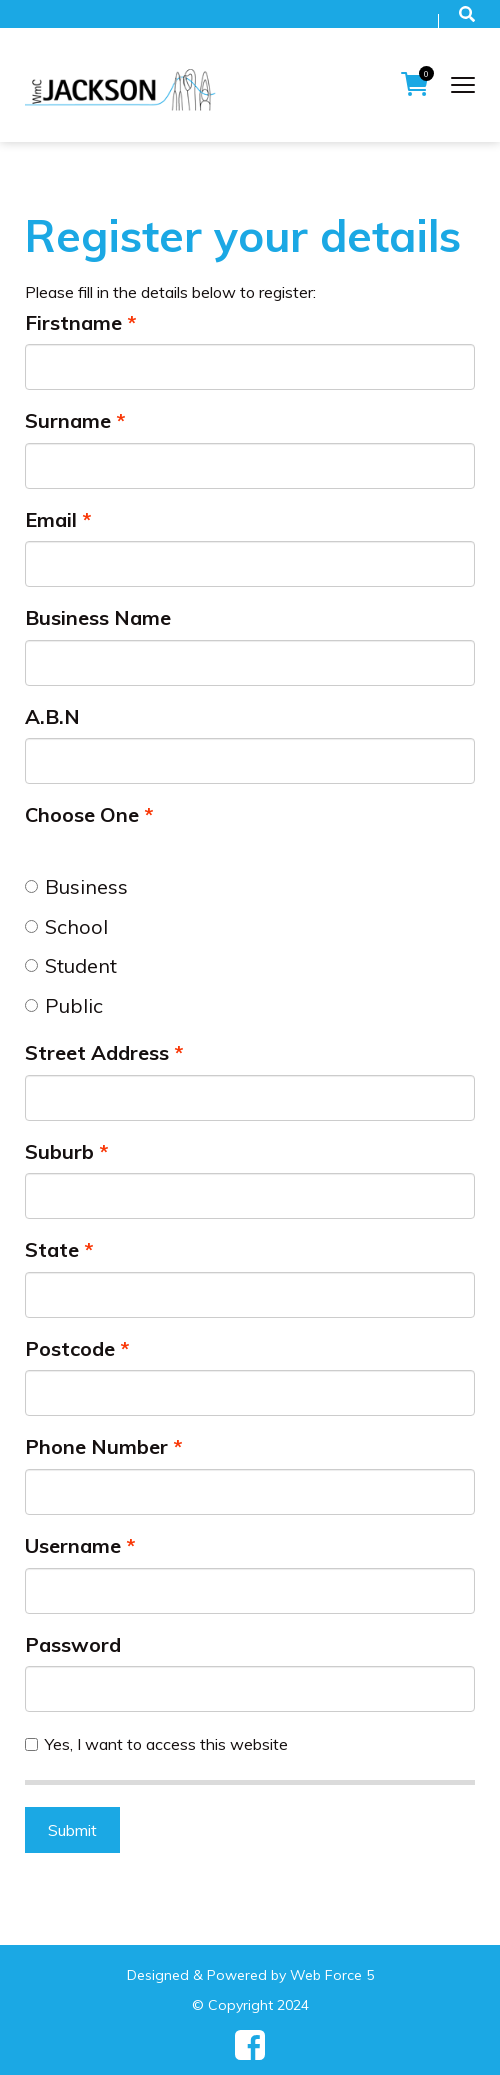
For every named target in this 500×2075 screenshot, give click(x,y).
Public (64, 1005)
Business (76, 886)
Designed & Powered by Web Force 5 (250, 1975)
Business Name (98, 617)
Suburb (59, 1151)
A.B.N (52, 716)
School (66, 926)
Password (73, 1644)
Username (73, 1545)
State (52, 1249)
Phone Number (96, 1446)
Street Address (97, 1052)
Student (71, 965)
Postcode (70, 1348)
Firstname (73, 322)
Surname (68, 420)
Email (51, 519)
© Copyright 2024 (250, 2005)
